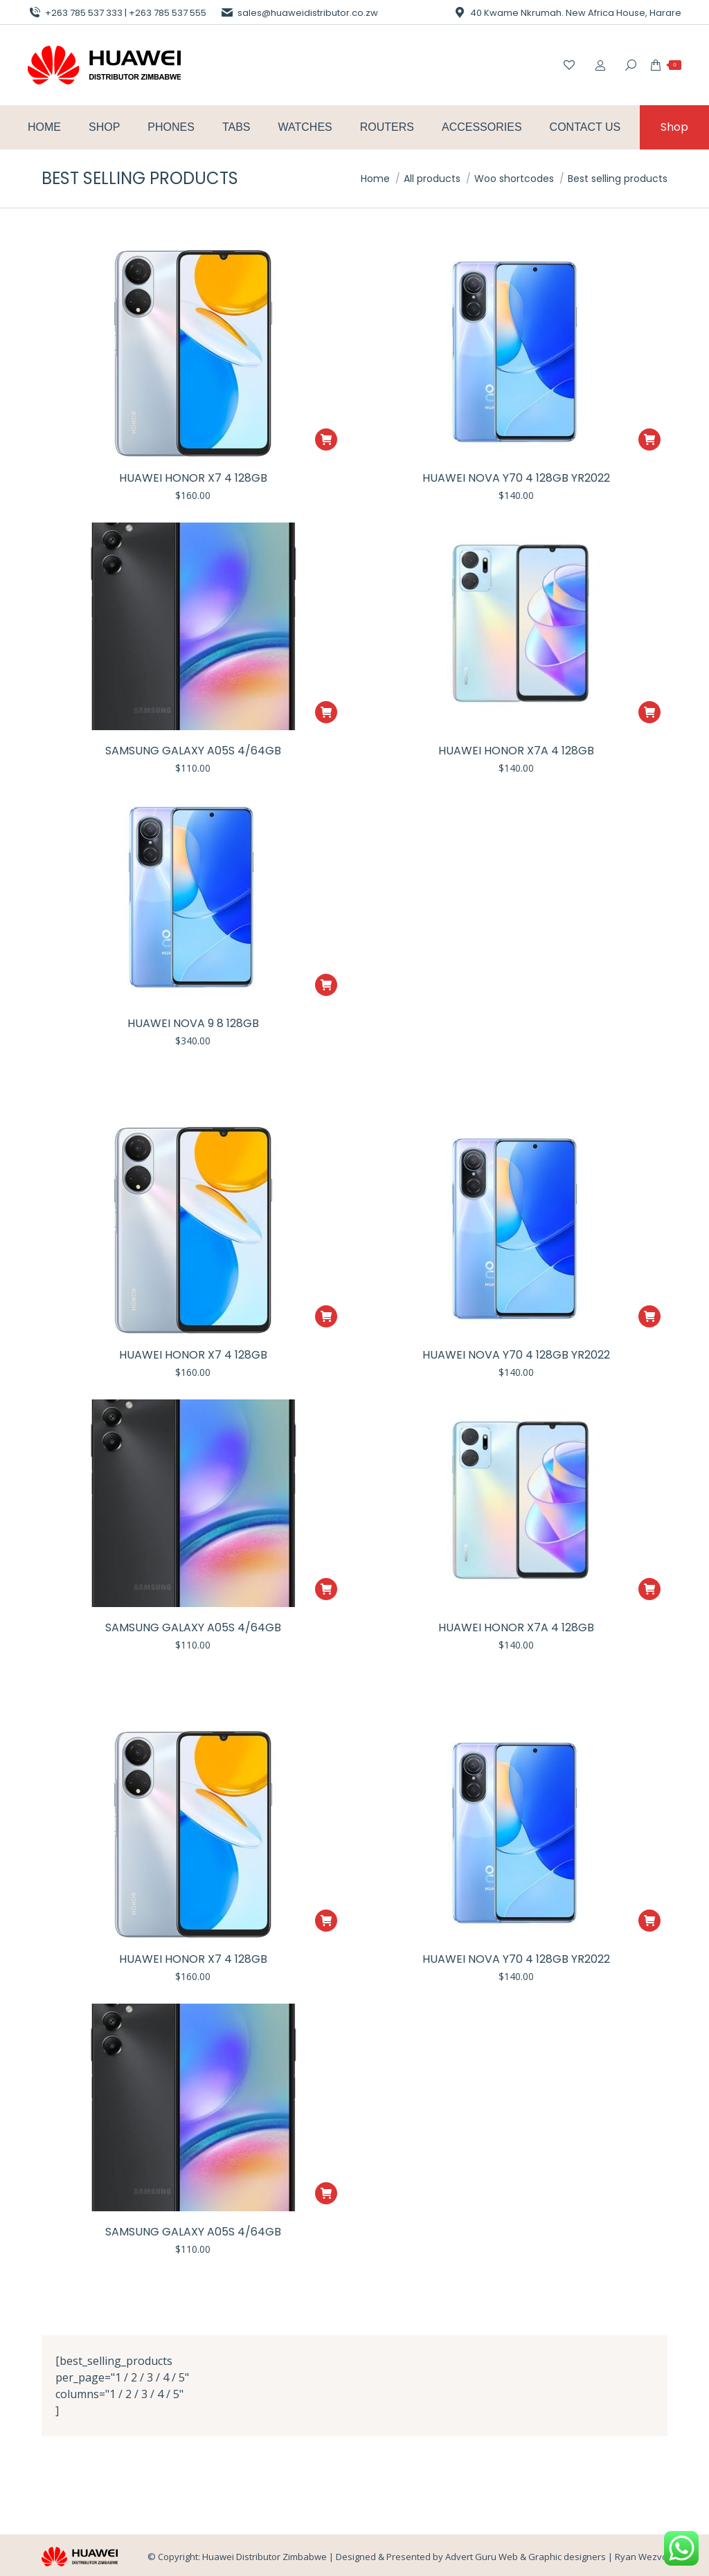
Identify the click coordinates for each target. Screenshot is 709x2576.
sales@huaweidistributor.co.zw (299, 12)
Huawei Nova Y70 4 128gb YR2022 (516, 478)
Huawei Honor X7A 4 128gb (516, 751)
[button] (326, 439)
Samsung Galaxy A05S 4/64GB (193, 751)
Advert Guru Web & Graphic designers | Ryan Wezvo (556, 2556)
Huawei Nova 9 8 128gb (193, 1023)
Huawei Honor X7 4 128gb (193, 478)
